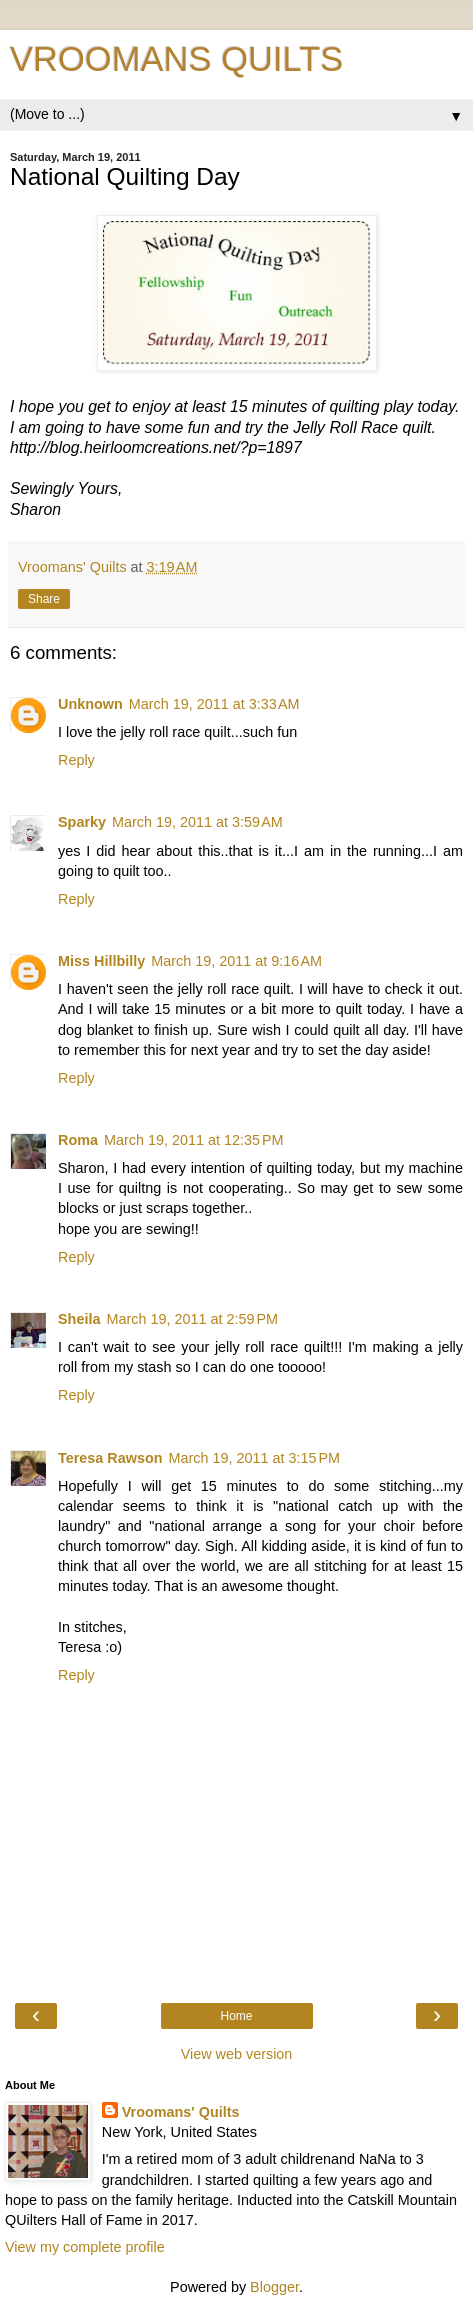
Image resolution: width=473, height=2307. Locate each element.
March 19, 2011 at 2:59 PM (192, 1319)
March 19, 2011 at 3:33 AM (214, 704)
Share (44, 599)
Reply (76, 760)
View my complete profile (85, 2247)
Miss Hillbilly (101, 961)
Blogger (274, 2287)
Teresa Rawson (110, 1458)
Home (236, 2016)
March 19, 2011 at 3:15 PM (255, 1458)
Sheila (79, 1319)
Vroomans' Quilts (181, 2112)
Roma (78, 1140)
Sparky (82, 822)
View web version (237, 2054)
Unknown (90, 704)
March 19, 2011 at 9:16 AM (236, 961)
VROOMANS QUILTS (176, 59)
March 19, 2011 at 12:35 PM (194, 1140)
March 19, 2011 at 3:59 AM (197, 822)
